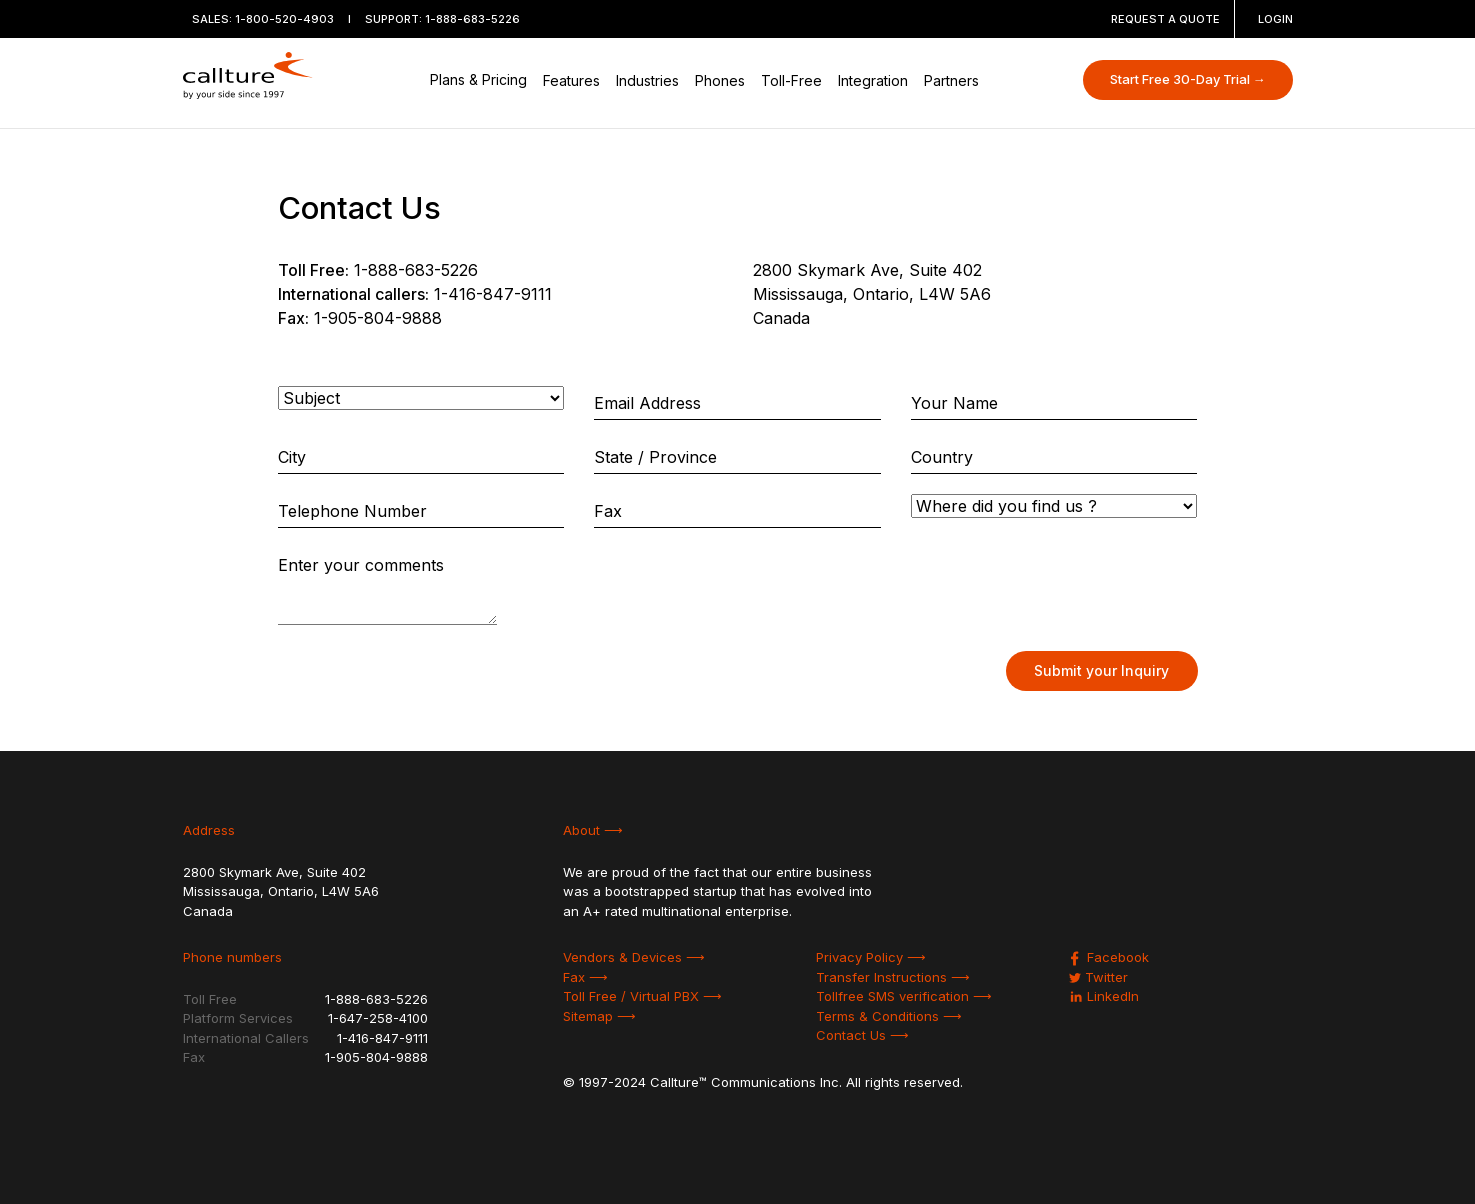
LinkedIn (1104, 996)
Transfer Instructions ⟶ (893, 977)
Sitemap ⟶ (599, 1016)
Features (571, 80)
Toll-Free (791, 80)
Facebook (1109, 957)
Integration (873, 80)
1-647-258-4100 (378, 1018)
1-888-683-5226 (472, 19)
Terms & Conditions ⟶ (889, 1016)
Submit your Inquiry (1101, 670)
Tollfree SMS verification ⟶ (904, 996)
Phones (720, 80)
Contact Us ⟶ (862, 1035)
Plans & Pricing (478, 79)
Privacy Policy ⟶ (871, 957)
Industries (647, 80)
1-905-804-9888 (378, 318)
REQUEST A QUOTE (1165, 19)
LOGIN (1275, 19)
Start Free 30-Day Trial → (1188, 79)
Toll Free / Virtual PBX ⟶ (642, 996)
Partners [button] (951, 80)
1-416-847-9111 (493, 294)
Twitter (1098, 977)
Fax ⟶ (585, 977)
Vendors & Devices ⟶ (634, 957)
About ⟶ (593, 830)
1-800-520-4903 (284, 19)
